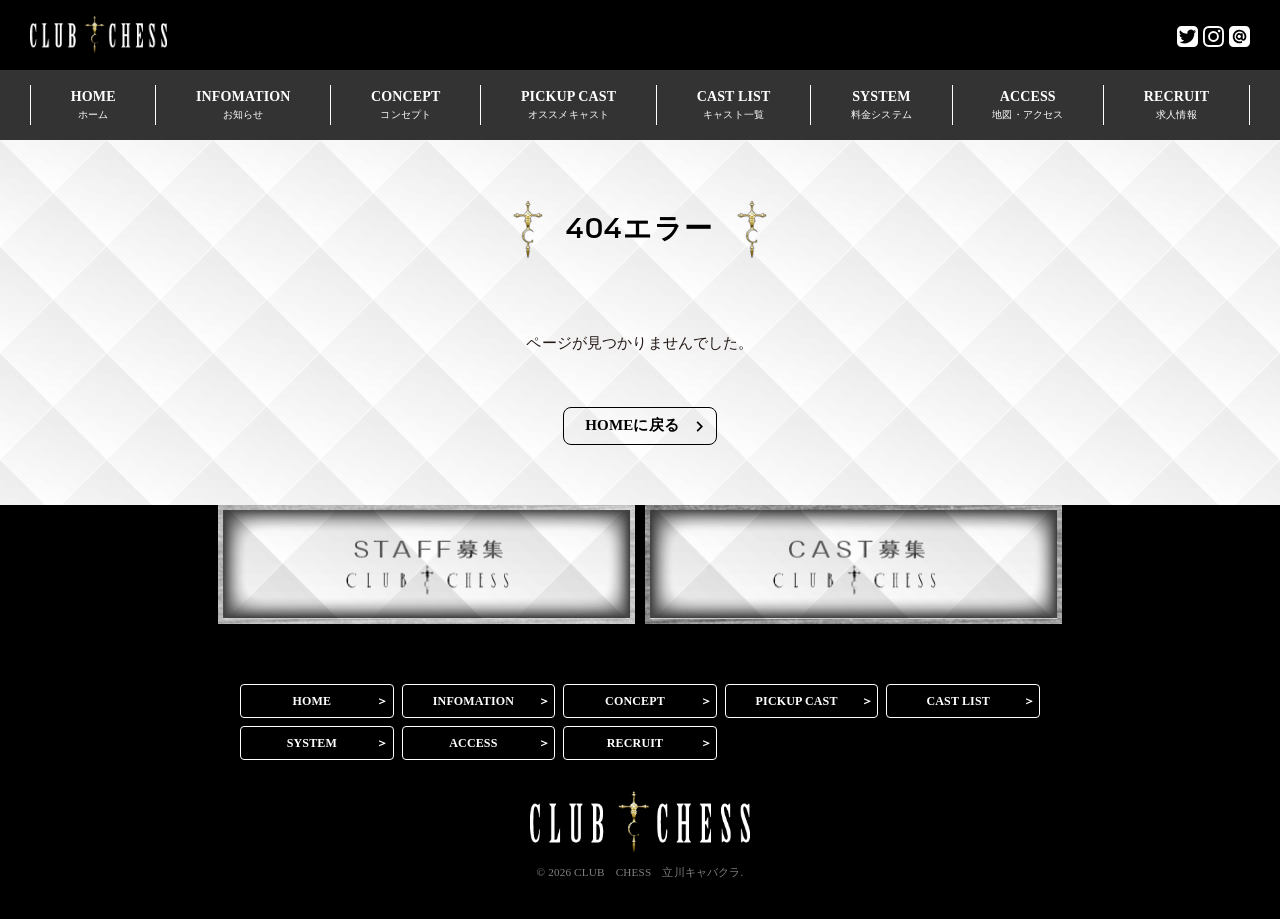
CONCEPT (405, 104)
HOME (93, 104)
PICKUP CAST (568, 104)
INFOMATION (243, 104)
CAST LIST (733, 104)
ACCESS (1028, 104)
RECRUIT (1176, 104)
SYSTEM (881, 104)
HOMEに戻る (647, 426)
